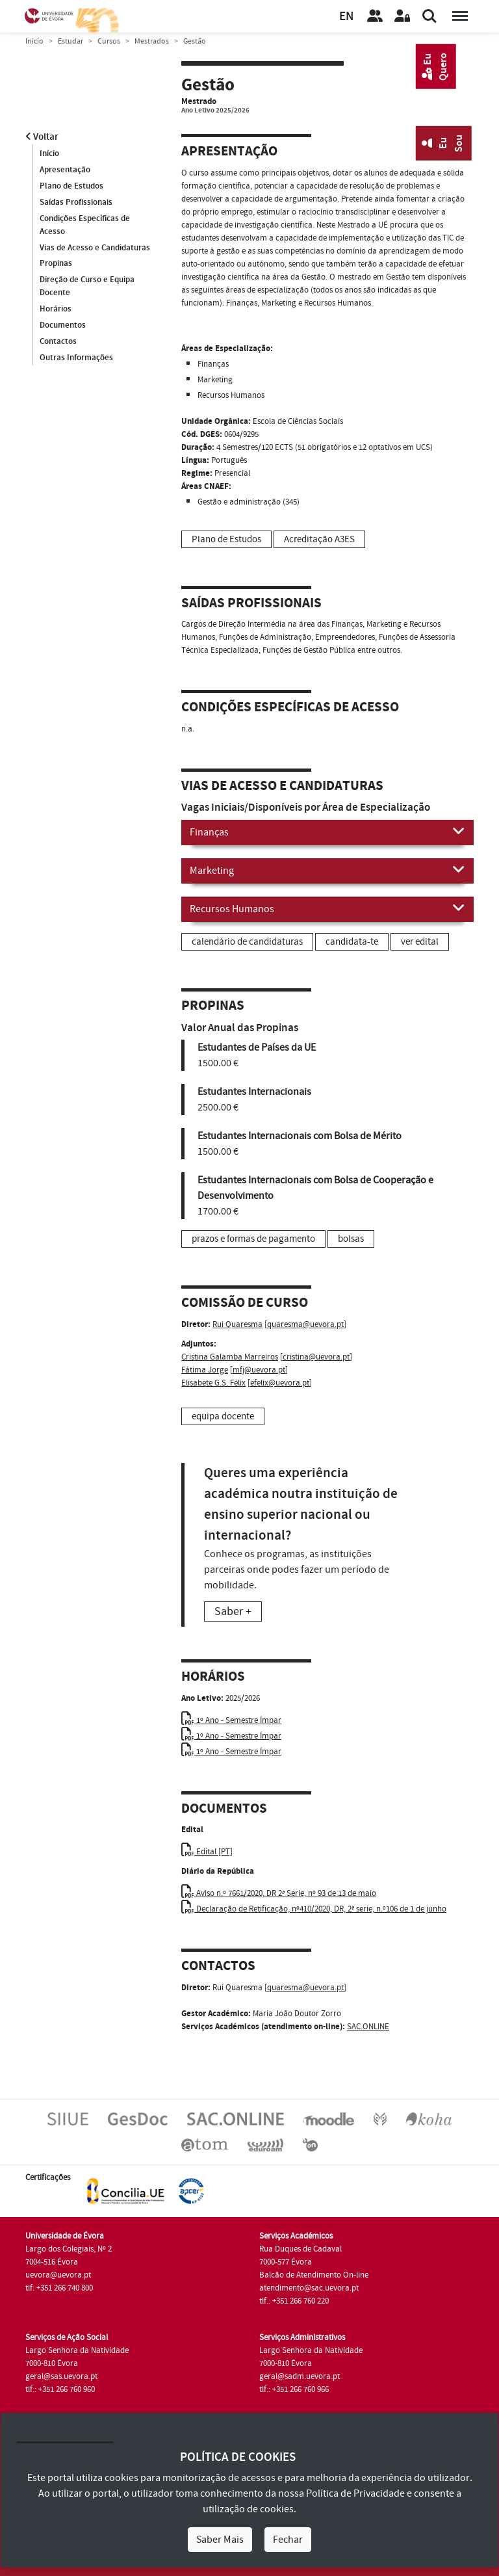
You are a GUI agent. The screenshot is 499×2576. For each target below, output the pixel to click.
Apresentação (65, 170)
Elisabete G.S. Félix (213, 1383)
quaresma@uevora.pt (305, 1324)
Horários (55, 309)
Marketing (327, 870)
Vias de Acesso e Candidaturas (95, 248)
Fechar (288, 2539)
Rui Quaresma (237, 1324)
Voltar (41, 137)
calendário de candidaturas (247, 942)
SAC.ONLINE (368, 2026)
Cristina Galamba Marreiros (229, 1357)
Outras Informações (76, 358)
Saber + (232, 1611)
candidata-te (352, 942)
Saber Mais (220, 2539)
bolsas (351, 1239)
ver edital (420, 942)
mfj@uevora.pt (259, 1370)
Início (34, 41)
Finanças (327, 831)
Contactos (58, 342)
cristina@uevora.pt (316, 1357)
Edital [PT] (207, 1852)
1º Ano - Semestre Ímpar (231, 1720)
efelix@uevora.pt (279, 1383)
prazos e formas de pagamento (253, 1239)
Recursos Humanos (327, 908)
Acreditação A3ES (319, 539)
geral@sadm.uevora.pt (299, 2376)
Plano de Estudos (71, 186)
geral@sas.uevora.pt (61, 2376)
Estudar (70, 41)
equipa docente (223, 1416)
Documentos (63, 326)
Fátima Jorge (204, 1370)
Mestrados (151, 41)
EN (346, 16)
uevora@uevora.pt (58, 2275)
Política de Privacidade (355, 2493)
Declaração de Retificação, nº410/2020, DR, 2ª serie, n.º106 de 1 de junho (313, 1909)
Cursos (108, 41)
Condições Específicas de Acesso (85, 225)
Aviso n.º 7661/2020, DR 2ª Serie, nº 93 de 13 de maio (278, 1893)
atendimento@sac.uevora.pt (309, 2288)
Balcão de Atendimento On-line (313, 2275)
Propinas (56, 264)
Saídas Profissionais (76, 202)
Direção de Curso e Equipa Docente (87, 286)
